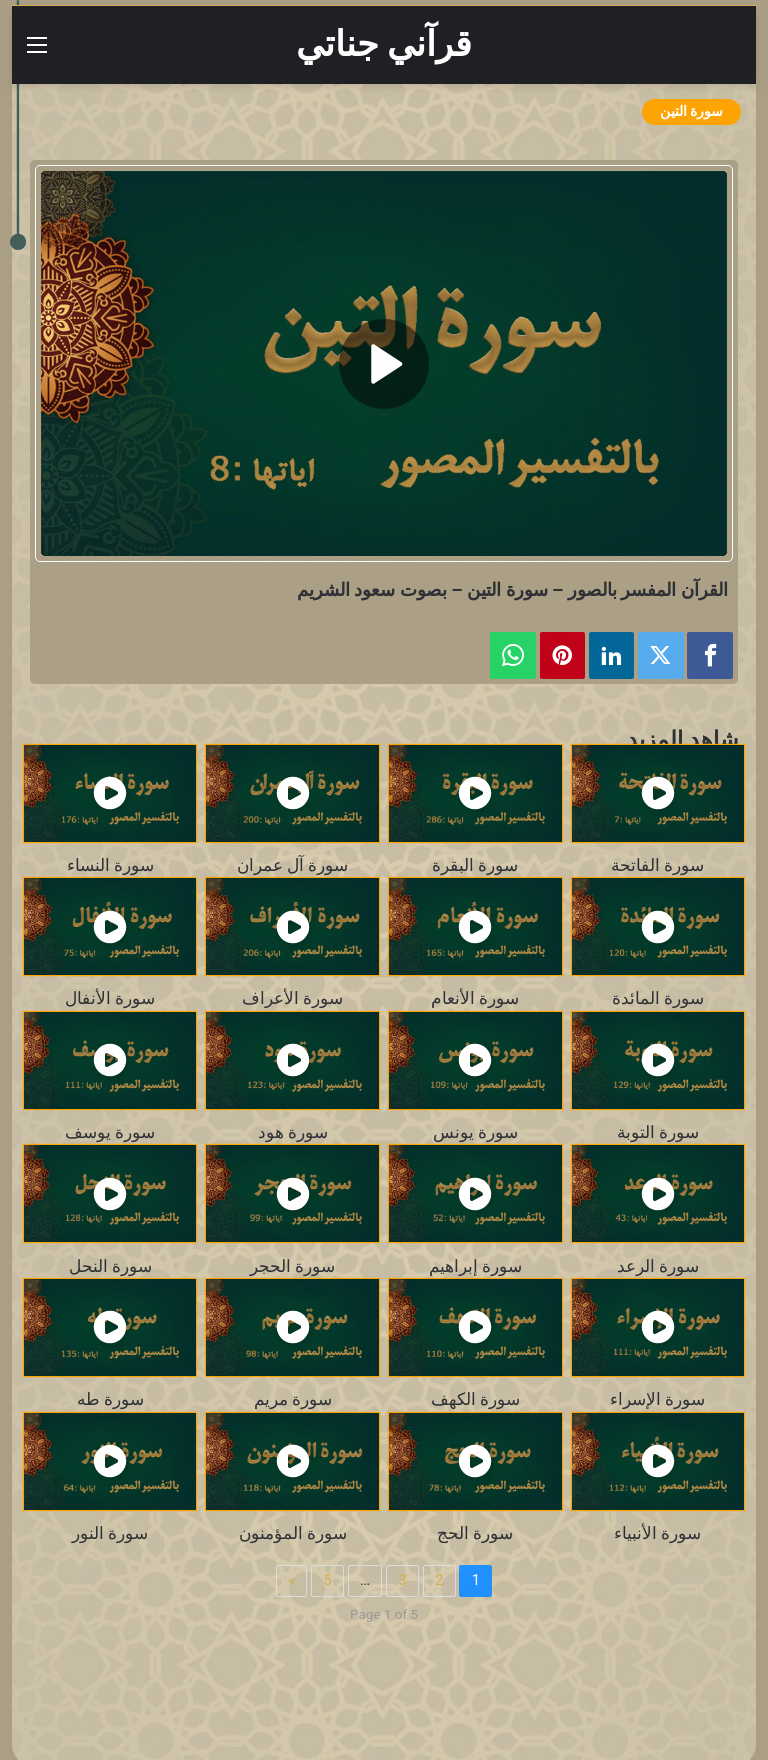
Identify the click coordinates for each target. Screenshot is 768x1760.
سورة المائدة (658, 998)
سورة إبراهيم (475, 1266)
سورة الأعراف (292, 998)
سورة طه (110, 1399)
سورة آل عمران (292, 865)
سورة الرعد (658, 1266)
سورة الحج (475, 1533)
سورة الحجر (292, 1266)
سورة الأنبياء (657, 1533)
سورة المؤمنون (293, 1533)
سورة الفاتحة (657, 865)
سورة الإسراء (657, 1399)
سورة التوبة (658, 1132)
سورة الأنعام (475, 998)
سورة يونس (475, 1132)
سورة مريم (293, 1399)
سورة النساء (110, 865)
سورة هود (293, 1132)
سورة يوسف (110, 1132)
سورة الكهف (475, 1399)
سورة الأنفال (110, 998)
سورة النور (110, 1533)
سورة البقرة (475, 865)
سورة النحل (110, 1266)
